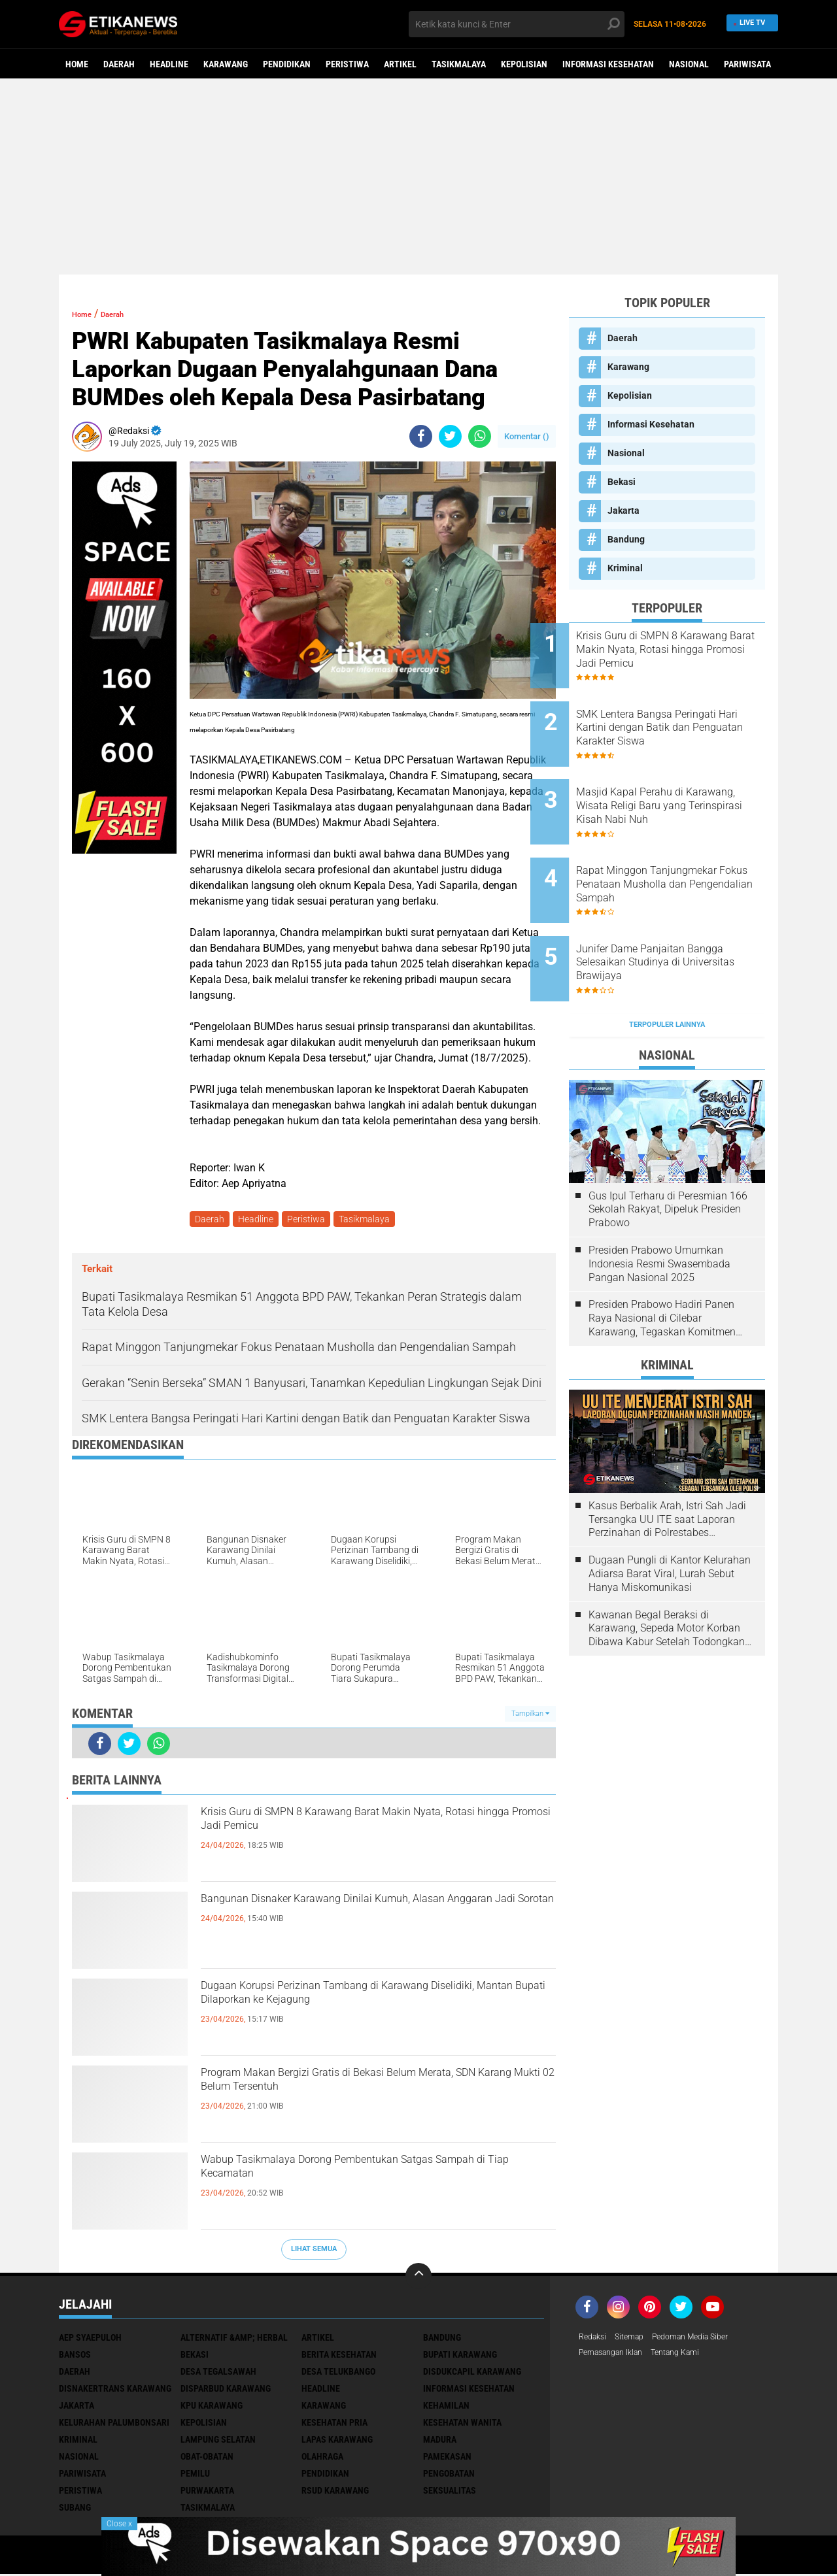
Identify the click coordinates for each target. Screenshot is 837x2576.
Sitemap (636, 2340)
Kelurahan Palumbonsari (114, 2425)
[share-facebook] (420, 436)
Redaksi (595, 2340)
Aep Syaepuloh (90, 2340)
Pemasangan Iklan (617, 2357)
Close (119, 2523)
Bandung (626, 539)
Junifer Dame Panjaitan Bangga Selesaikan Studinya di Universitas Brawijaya (680, 913)
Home (76, 64)
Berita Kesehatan (339, 2357)
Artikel (400, 64)
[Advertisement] (418, 176)
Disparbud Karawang (225, 2391)
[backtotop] (418, 2279)
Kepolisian (524, 64)
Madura (439, 2442)
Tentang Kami (691, 2357)
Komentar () (526, 436)
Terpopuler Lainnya (667, 964)
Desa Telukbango (338, 2374)
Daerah (119, 64)
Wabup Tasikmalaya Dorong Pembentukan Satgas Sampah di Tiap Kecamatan (358, 2177)
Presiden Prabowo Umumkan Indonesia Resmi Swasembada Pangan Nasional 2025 (659, 1203)
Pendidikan (287, 64)
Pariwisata (747, 64)
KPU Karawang (211, 2408)
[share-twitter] (450, 436)
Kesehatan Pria (334, 2425)
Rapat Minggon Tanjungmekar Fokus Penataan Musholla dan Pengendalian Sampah (685, 847)
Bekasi (621, 482)
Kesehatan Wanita (462, 2425)
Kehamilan (446, 2408)
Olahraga (322, 2459)
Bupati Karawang (460, 2357)
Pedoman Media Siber (705, 2340)
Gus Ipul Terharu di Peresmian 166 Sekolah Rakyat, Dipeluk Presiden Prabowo (668, 1148)
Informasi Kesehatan (608, 64)
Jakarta (623, 510)
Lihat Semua (314, 2251)
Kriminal (625, 568)
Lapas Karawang (337, 2442)
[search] (516, 24)
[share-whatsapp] (479, 436)
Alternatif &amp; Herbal (234, 2340)
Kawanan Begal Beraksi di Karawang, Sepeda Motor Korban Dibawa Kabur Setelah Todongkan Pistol (667, 1567)
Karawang (225, 64)
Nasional (689, 64)
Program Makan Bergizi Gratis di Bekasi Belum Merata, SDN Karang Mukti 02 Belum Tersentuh (373, 2090)
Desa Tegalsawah (218, 2374)
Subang (75, 2510)
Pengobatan (449, 2476)
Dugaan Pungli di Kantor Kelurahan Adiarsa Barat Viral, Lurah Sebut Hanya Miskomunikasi (670, 1513)
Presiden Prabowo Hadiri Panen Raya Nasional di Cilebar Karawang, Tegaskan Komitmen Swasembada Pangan (662, 1257)
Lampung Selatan (218, 2442)
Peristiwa (347, 64)
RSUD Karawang (335, 2493)
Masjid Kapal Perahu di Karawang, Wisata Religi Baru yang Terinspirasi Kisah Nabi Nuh (683, 781)
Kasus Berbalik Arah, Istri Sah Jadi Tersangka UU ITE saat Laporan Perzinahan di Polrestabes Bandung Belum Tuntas (667, 1458)
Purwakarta (207, 2493)
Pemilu (195, 2476)
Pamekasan (447, 2459)
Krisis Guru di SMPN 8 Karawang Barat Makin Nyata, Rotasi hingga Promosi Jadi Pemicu (367, 1829)
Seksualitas (449, 2493)
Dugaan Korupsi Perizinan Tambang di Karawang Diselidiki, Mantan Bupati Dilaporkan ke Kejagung (372, 2014)
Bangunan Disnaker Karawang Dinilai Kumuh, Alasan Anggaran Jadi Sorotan (366, 1916)
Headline (169, 64)
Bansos (75, 2357)
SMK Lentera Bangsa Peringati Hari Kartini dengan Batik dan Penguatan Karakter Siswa (685, 715)
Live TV (750, 24)
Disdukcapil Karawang (472, 2374)
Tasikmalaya (459, 64)
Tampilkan (530, 1716)
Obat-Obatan (206, 2459)
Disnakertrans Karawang (115, 2391)
